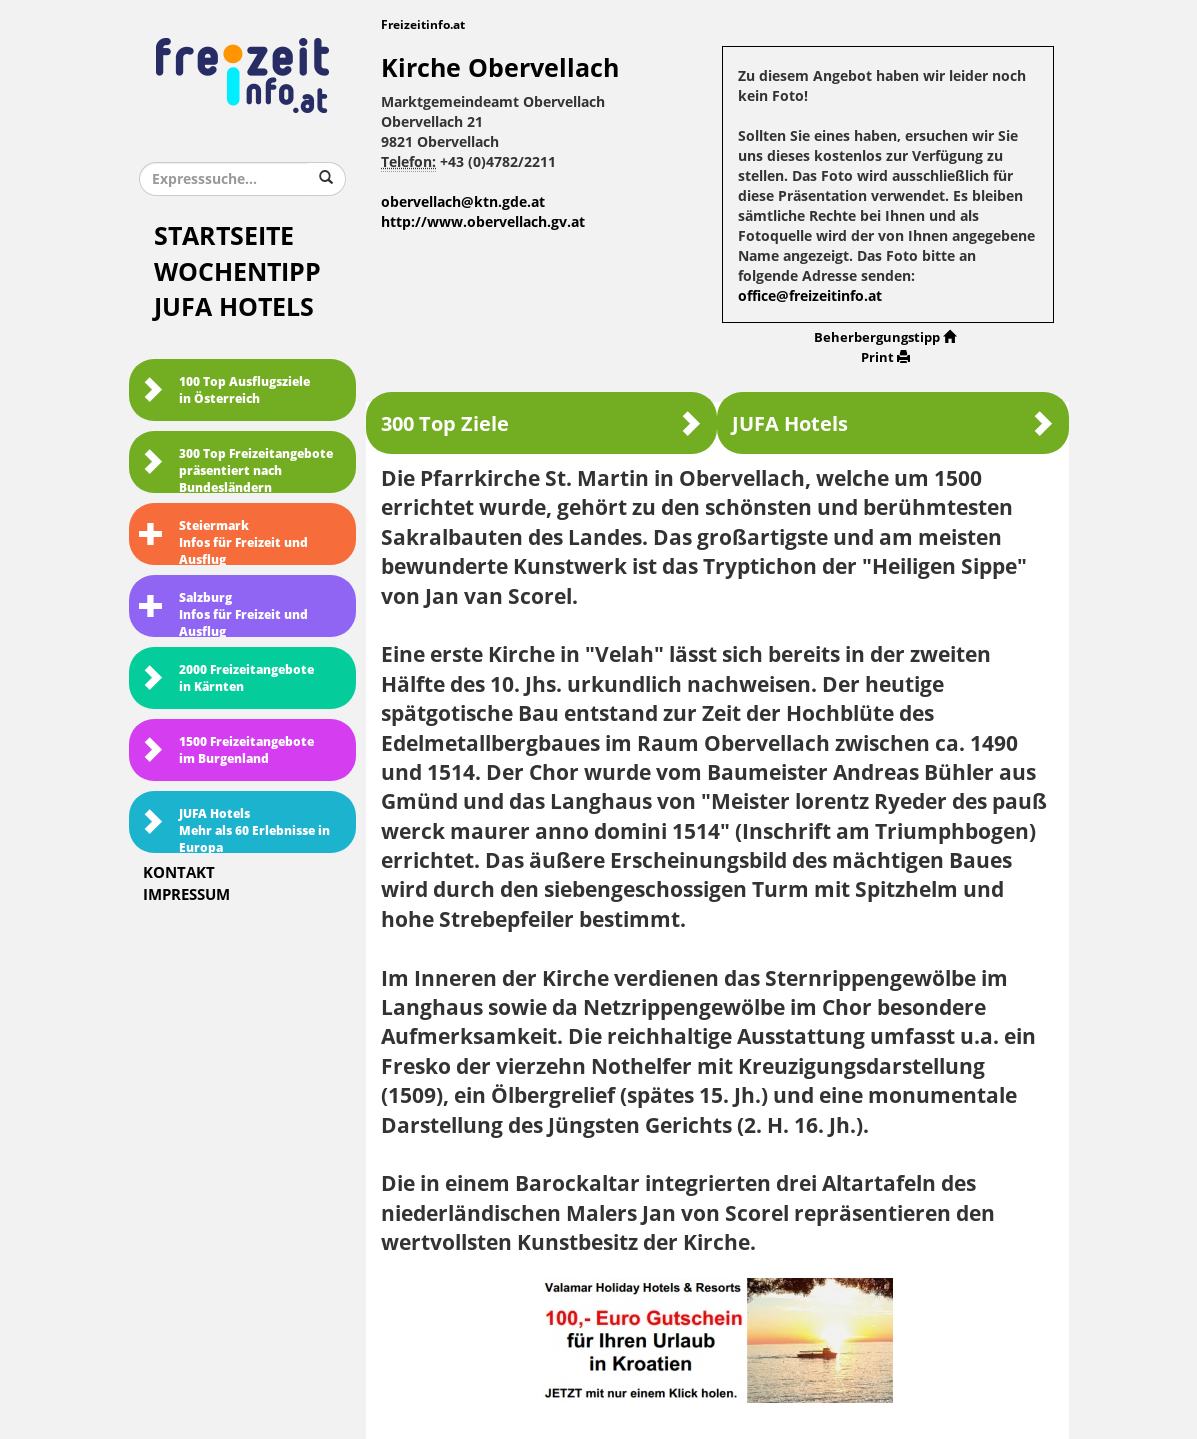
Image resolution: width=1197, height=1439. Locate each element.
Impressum (186, 895)
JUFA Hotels (234, 307)
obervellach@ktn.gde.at (463, 202)
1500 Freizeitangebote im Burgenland (226, 750)
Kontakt (179, 873)
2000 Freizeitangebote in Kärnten (226, 678)
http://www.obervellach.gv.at (483, 222)
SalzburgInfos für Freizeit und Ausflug (223, 614)
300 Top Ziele (541, 423)
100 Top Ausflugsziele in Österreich (224, 390)
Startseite (224, 236)
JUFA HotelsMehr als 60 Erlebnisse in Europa (234, 830)
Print (885, 357)
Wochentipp (237, 272)
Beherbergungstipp (885, 337)
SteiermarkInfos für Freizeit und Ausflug (223, 542)
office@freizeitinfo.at (810, 296)
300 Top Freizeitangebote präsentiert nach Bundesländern (236, 470)
